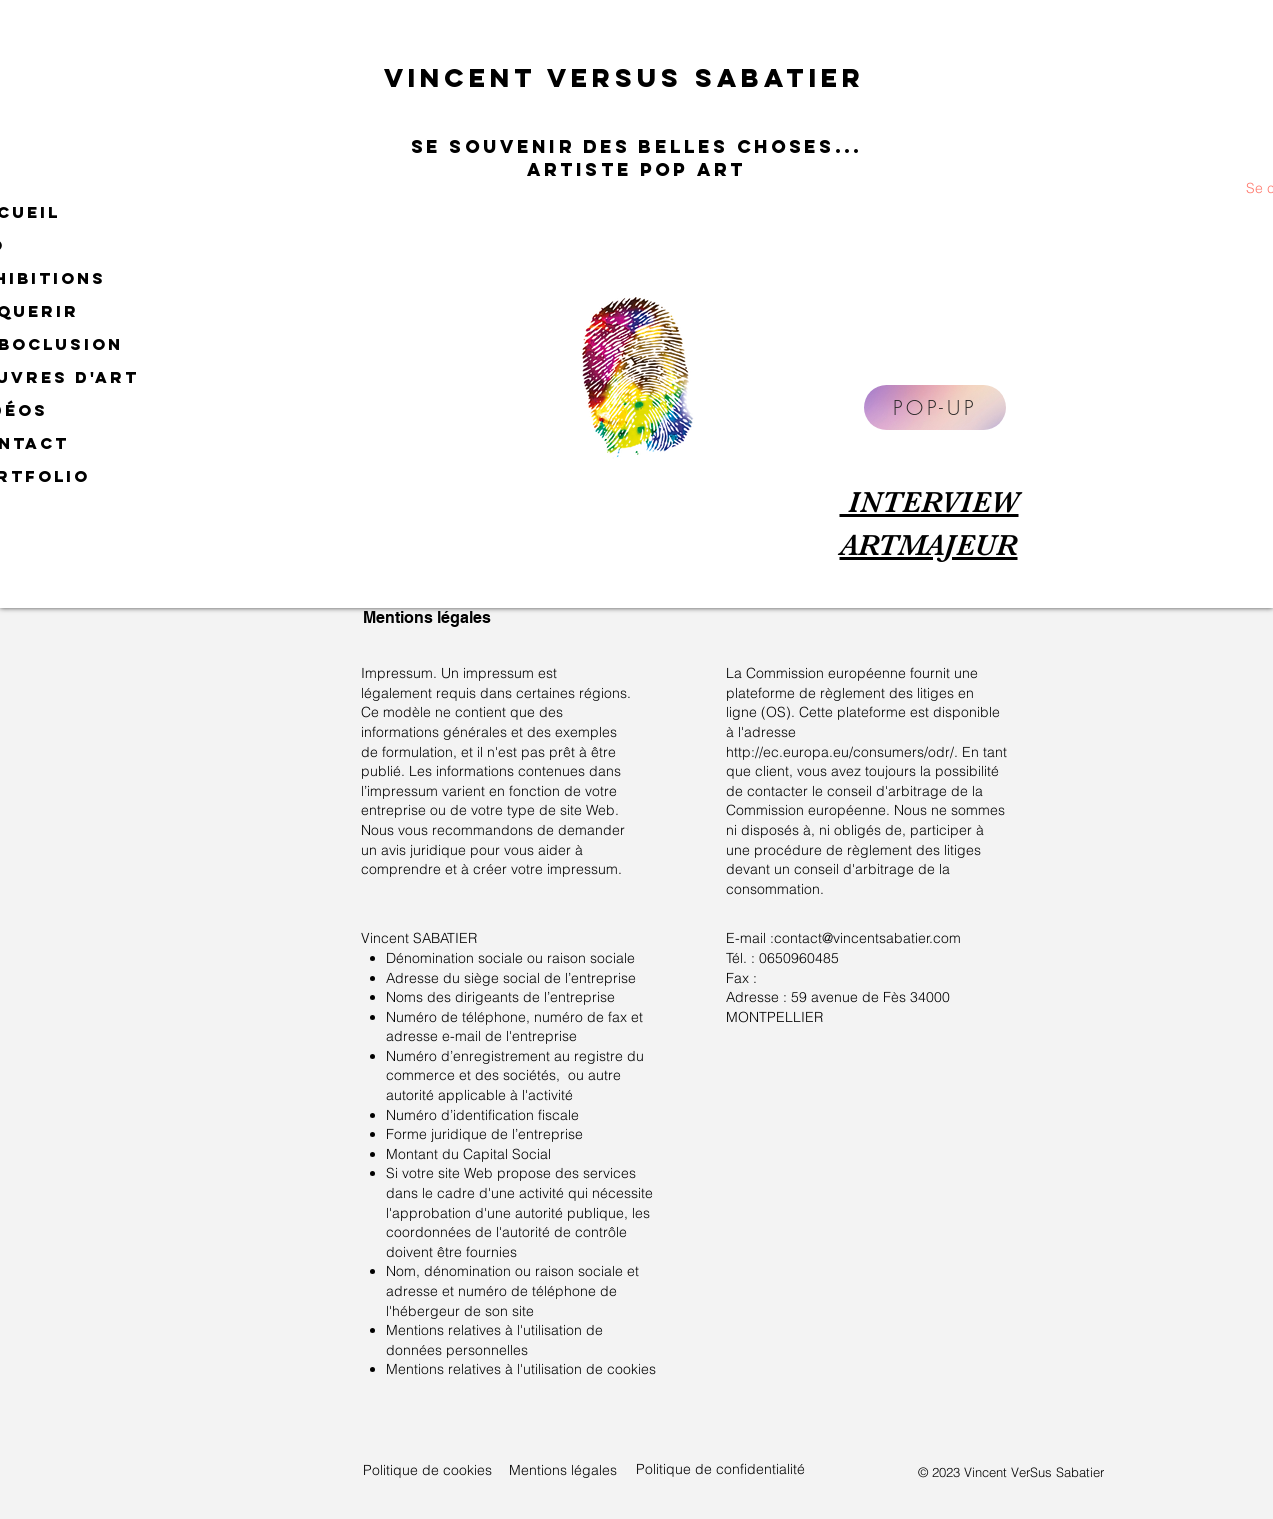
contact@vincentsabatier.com (867, 938)
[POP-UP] (935, 407)
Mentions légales (563, 1470)
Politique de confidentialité (720, 1469)
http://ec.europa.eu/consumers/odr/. (842, 752)
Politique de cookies (427, 1470)
